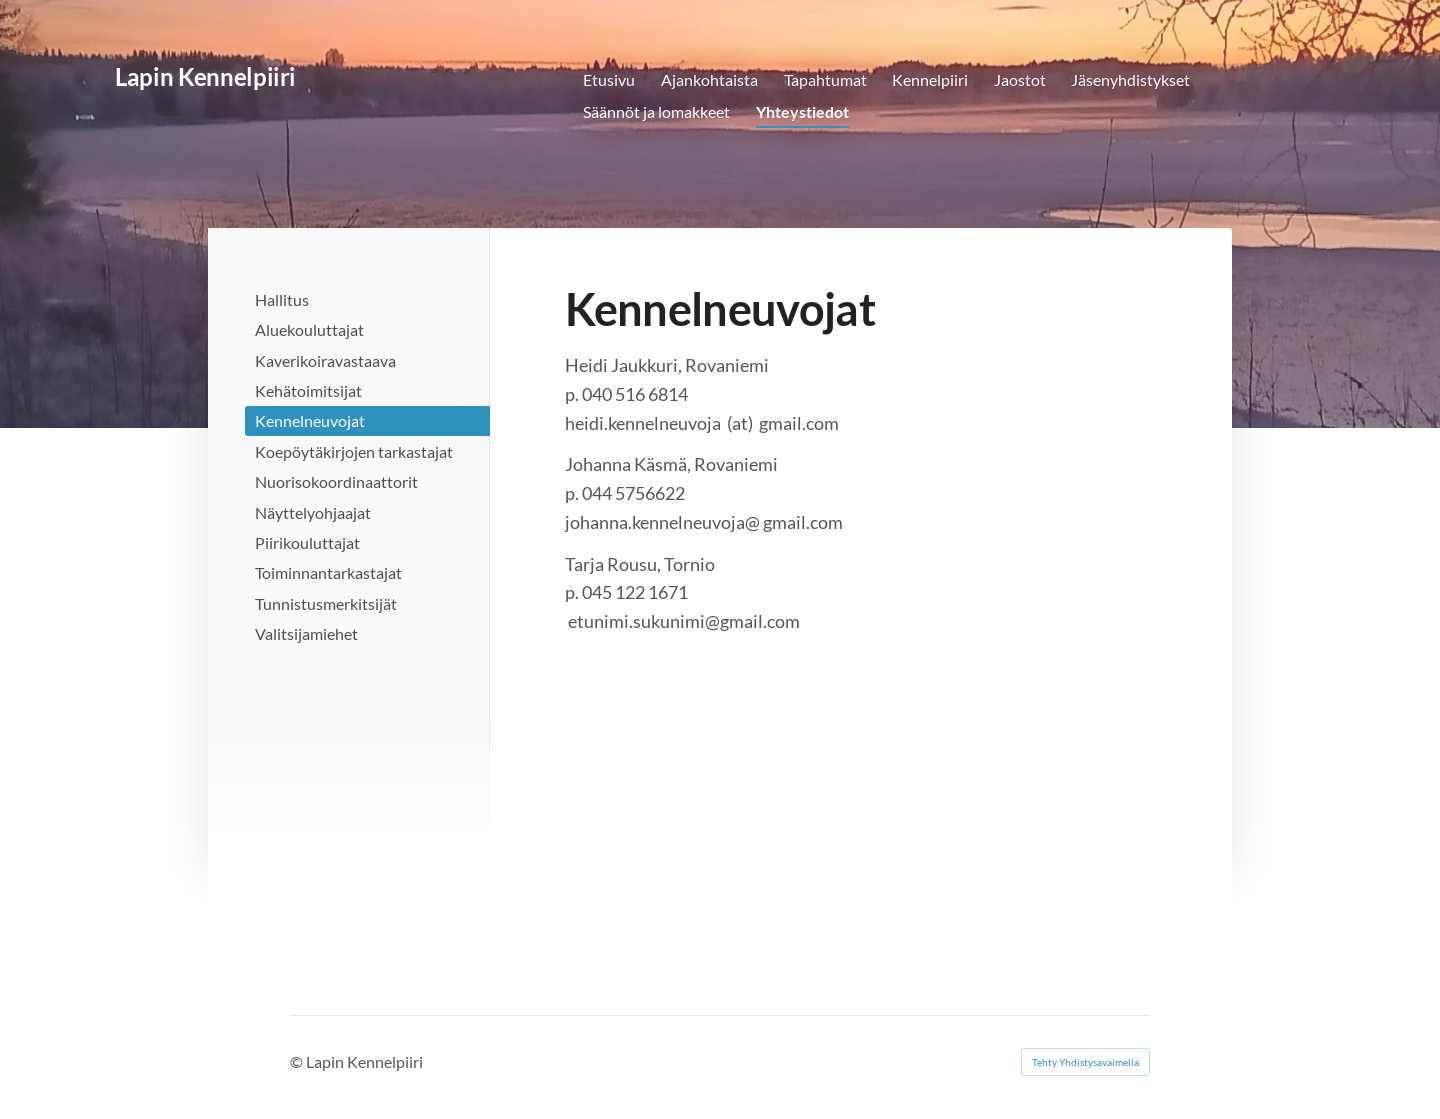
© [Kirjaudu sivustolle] (298, 1061)
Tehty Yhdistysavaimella (1085, 1062)
